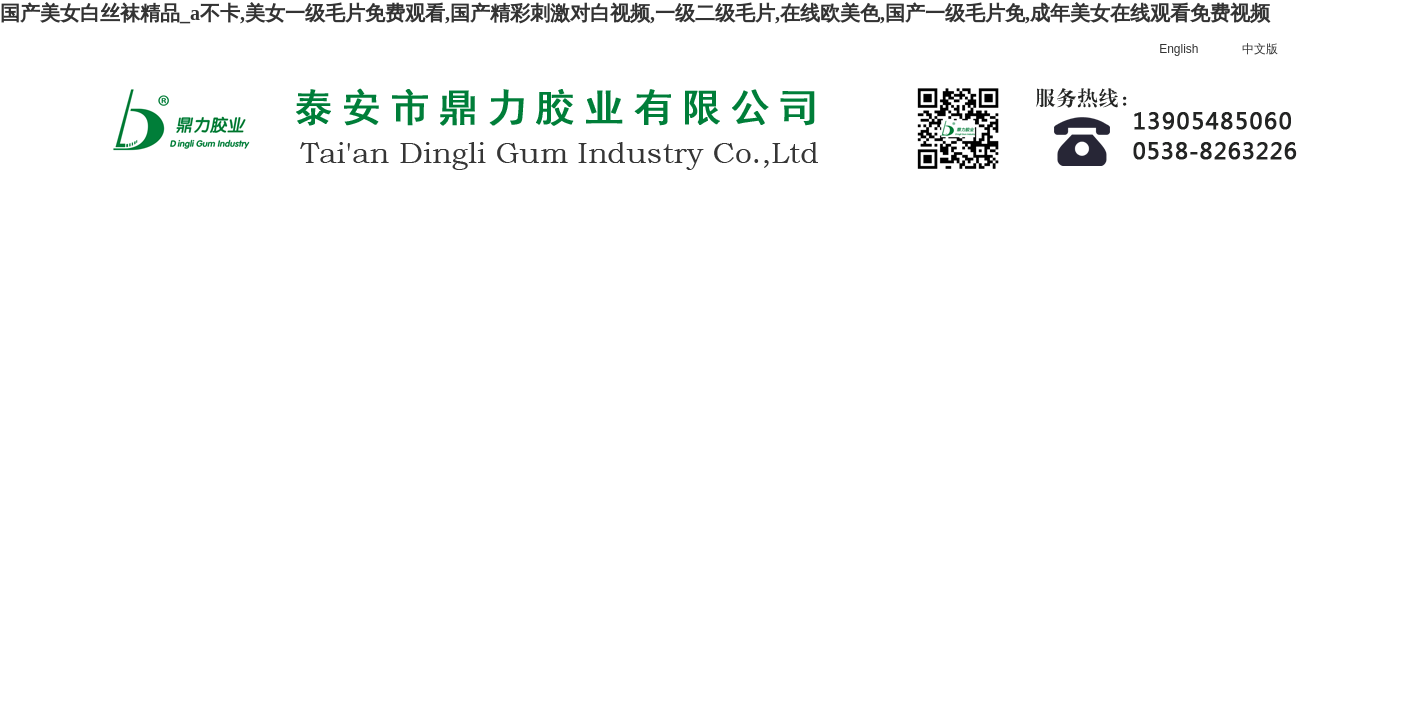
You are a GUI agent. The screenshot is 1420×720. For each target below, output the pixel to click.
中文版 (1260, 49)
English (1178, 49)
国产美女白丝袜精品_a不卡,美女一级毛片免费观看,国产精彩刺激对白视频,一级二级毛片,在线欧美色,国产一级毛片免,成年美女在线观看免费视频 (635, 13)
